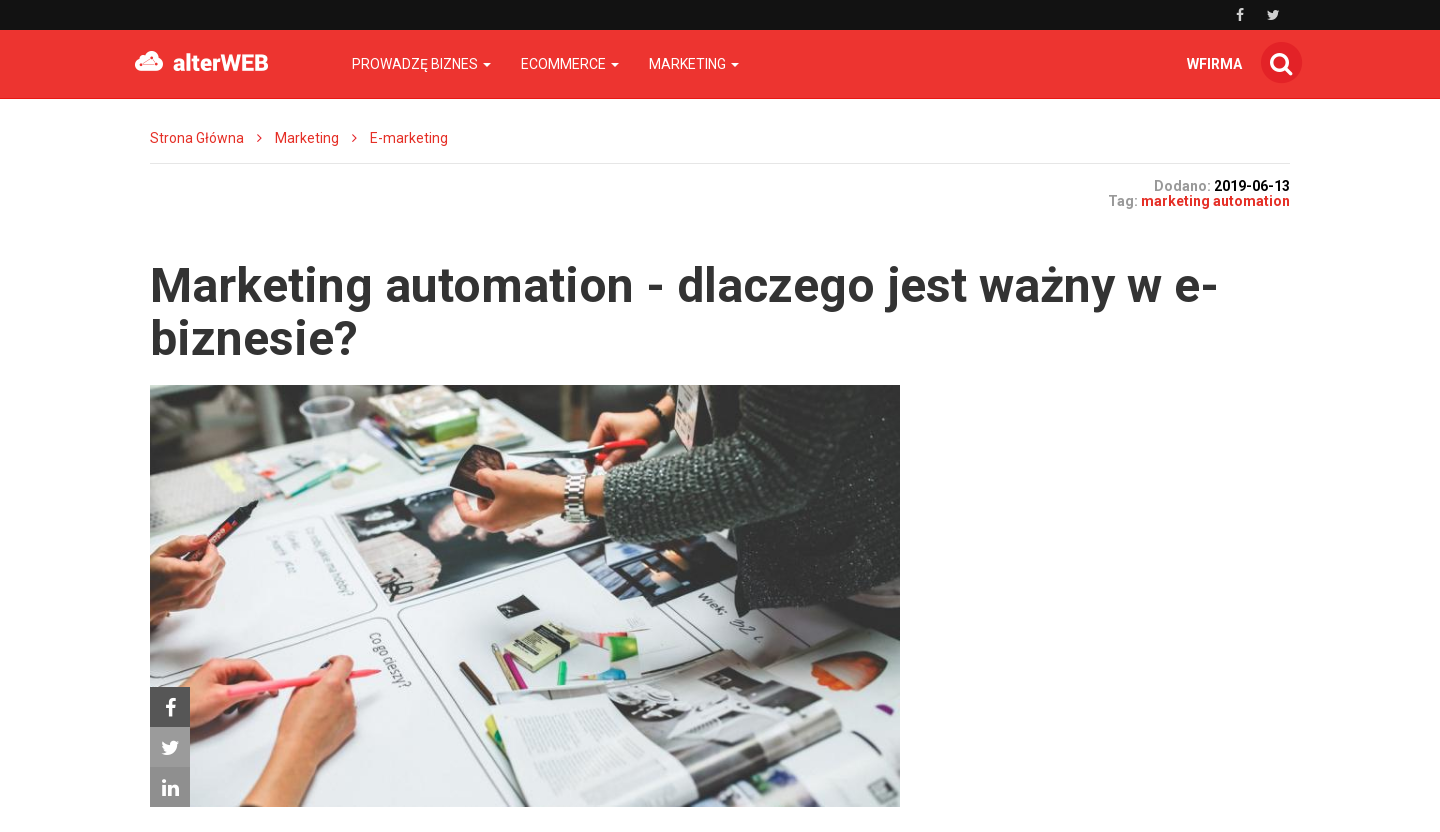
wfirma (1214, 64)
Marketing (307, 138)
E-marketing (409, 138)
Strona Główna (197, 138)
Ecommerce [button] (570, 64)
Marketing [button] (694, 64)
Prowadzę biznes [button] (421, 64)
